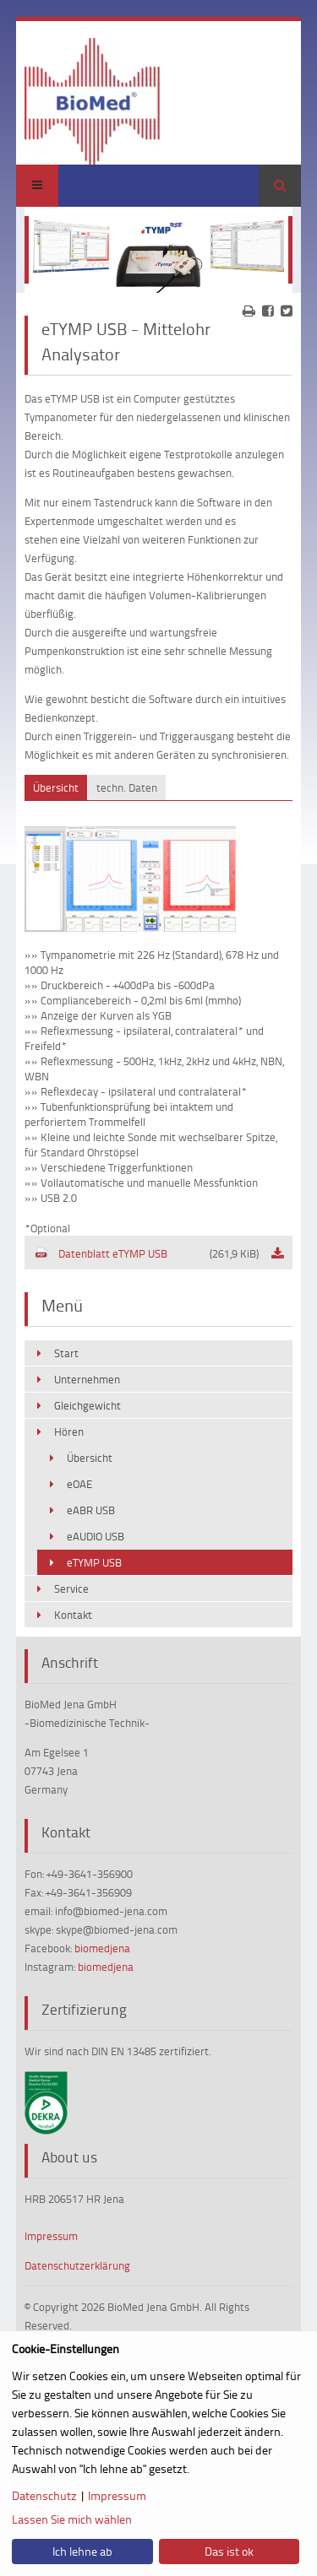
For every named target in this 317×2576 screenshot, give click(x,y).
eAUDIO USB (95, 1536)
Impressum (51, 2235)
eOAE (79, 1483)
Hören (69, 1431)
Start (66, 1353)
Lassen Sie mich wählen (72, 2519)
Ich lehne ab (82, 2551)
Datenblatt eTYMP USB (147, 1253)
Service (71, 1588)
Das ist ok (229, 2551)
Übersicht (89, 1457)
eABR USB (91, 1510)
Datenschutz (44, 2495)
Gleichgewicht (87, 1405)
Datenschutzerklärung (77, 2265)
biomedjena (102, 1948)
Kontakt (73, 1614)
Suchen (280, 186)
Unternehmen (87, 1379)
